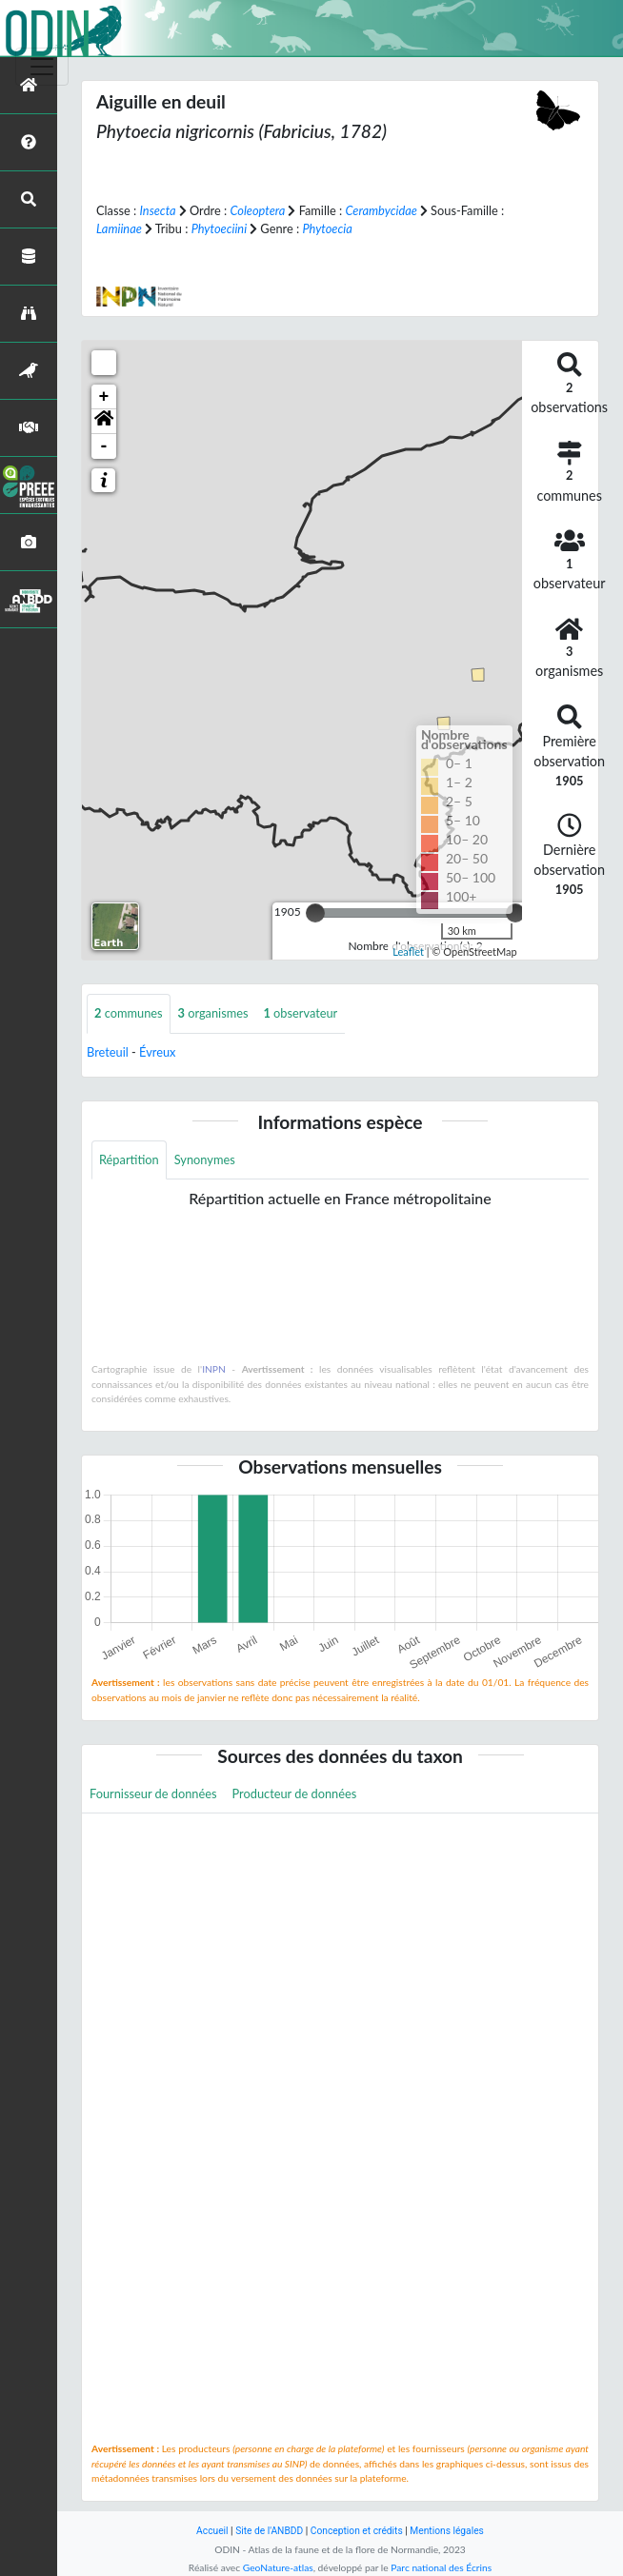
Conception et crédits (357, 2531)
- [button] (104, 446)
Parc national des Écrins (441, 2567)
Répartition (129, 1159)
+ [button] (104, 397)
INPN (214, 1369)
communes (128, 1012)
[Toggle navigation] (42, 67)
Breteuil (108, 1052)
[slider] (315, 912)
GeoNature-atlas (278, 2567)
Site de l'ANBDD (269, 2531)
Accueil (212, 2531)
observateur (301, 1012)
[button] (103, 421)
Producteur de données (294, 1793)
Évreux (157, 1052)
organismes (213, 1012)
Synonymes (204, 1159)
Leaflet (408, 951)
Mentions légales (447, 2531)
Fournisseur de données (153, 1793)
